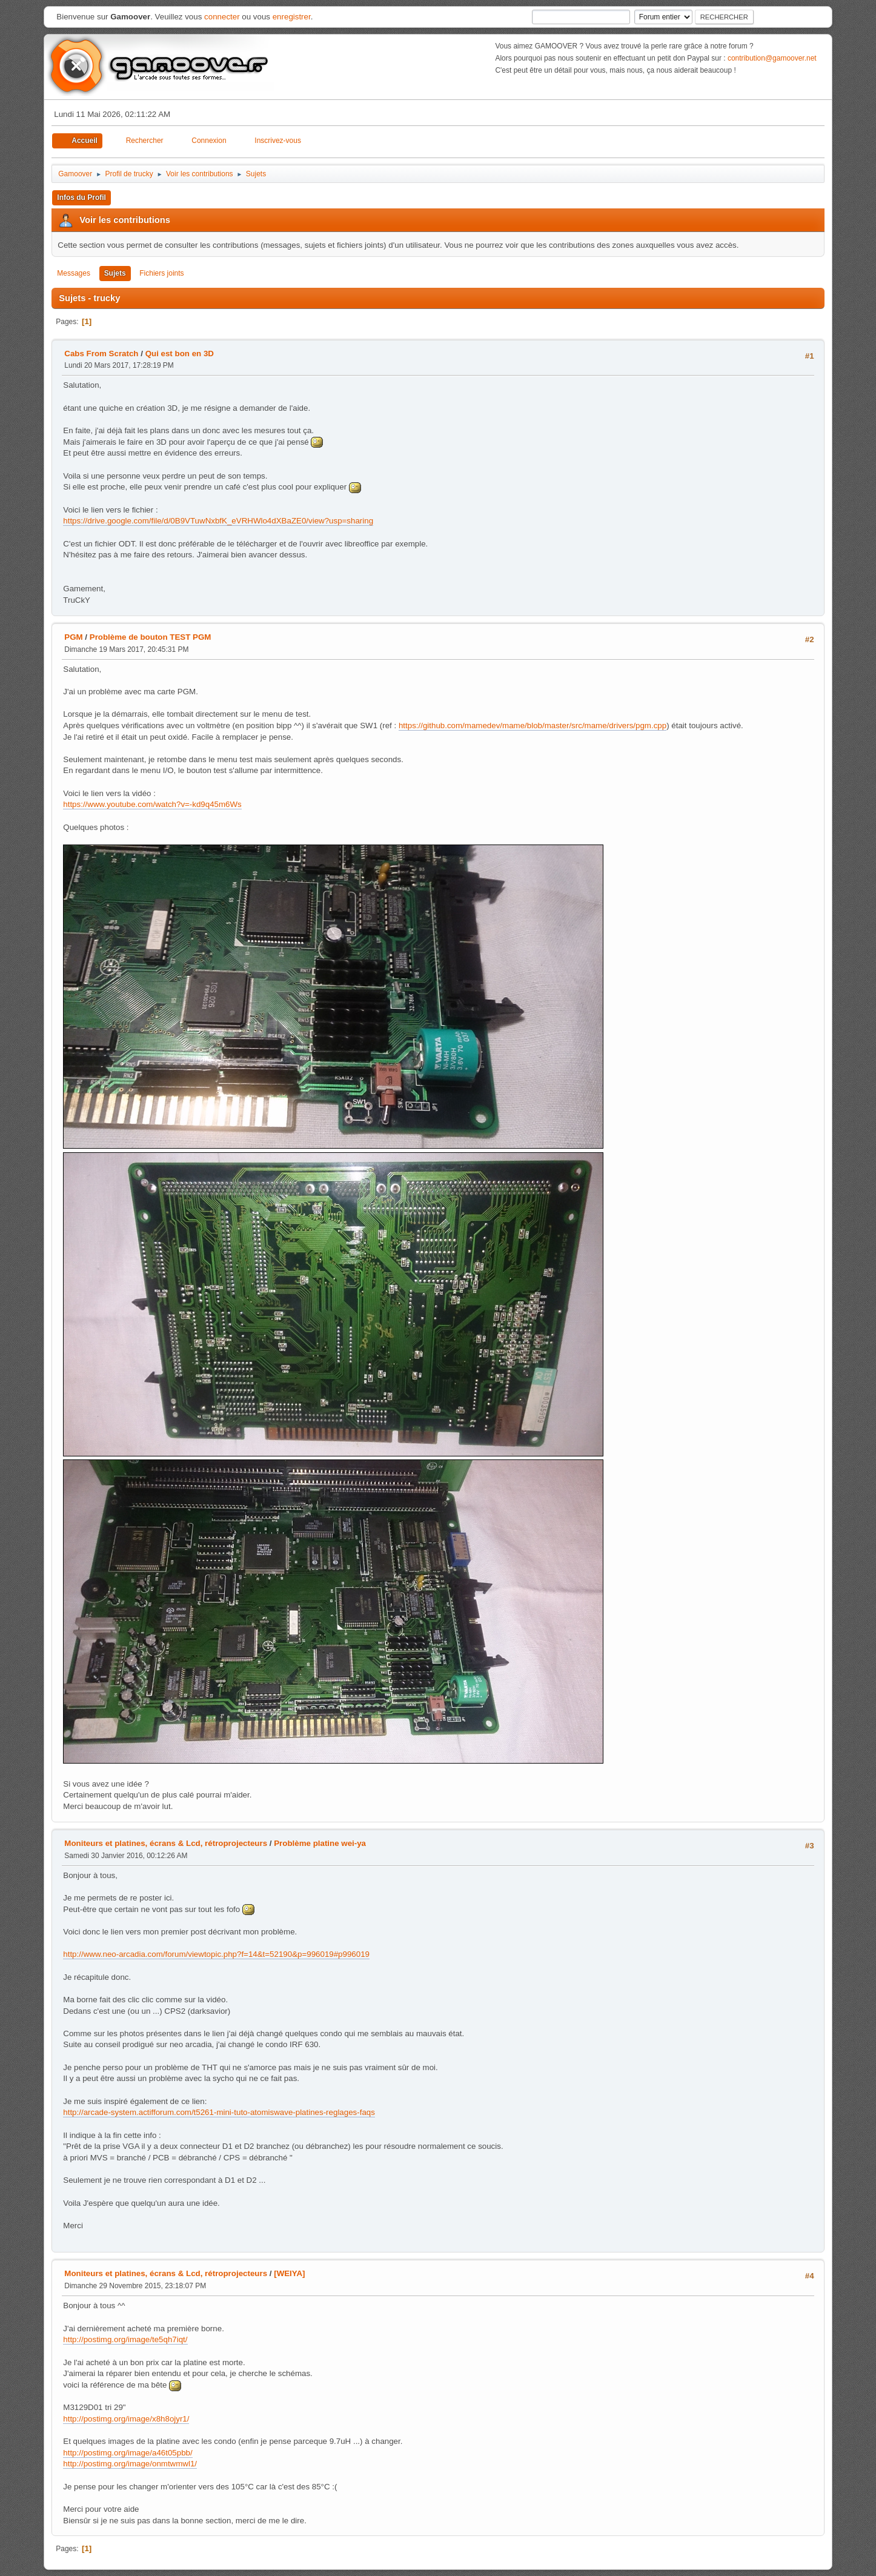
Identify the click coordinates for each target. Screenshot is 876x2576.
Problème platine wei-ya (320, 1843)
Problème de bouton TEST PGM (150, 637)
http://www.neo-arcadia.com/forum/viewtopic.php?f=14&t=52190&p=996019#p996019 (216, 1954)
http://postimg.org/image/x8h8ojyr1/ (126, 2418)
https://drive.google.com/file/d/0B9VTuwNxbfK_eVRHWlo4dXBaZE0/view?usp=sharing (218, 520)
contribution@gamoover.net (772, 58)
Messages (73, 273)
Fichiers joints (161, 273)
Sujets (115, 273)
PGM (73, 637)
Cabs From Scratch (101, 353)
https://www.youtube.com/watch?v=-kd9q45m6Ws (152, 804)
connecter (222, 16)
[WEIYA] (289, 2273)
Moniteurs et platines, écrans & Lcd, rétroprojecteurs (165, 1843)
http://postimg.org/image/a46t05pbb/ (127, 2452)
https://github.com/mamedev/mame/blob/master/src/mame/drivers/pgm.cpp (532, 725)
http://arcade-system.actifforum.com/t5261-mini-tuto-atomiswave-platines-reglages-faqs (219, 2112)
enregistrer (292, 16)
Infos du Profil (81, 197)
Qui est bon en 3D (179, 353)
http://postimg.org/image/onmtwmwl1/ (130, 2463)
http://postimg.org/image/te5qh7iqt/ (125, 2339)
